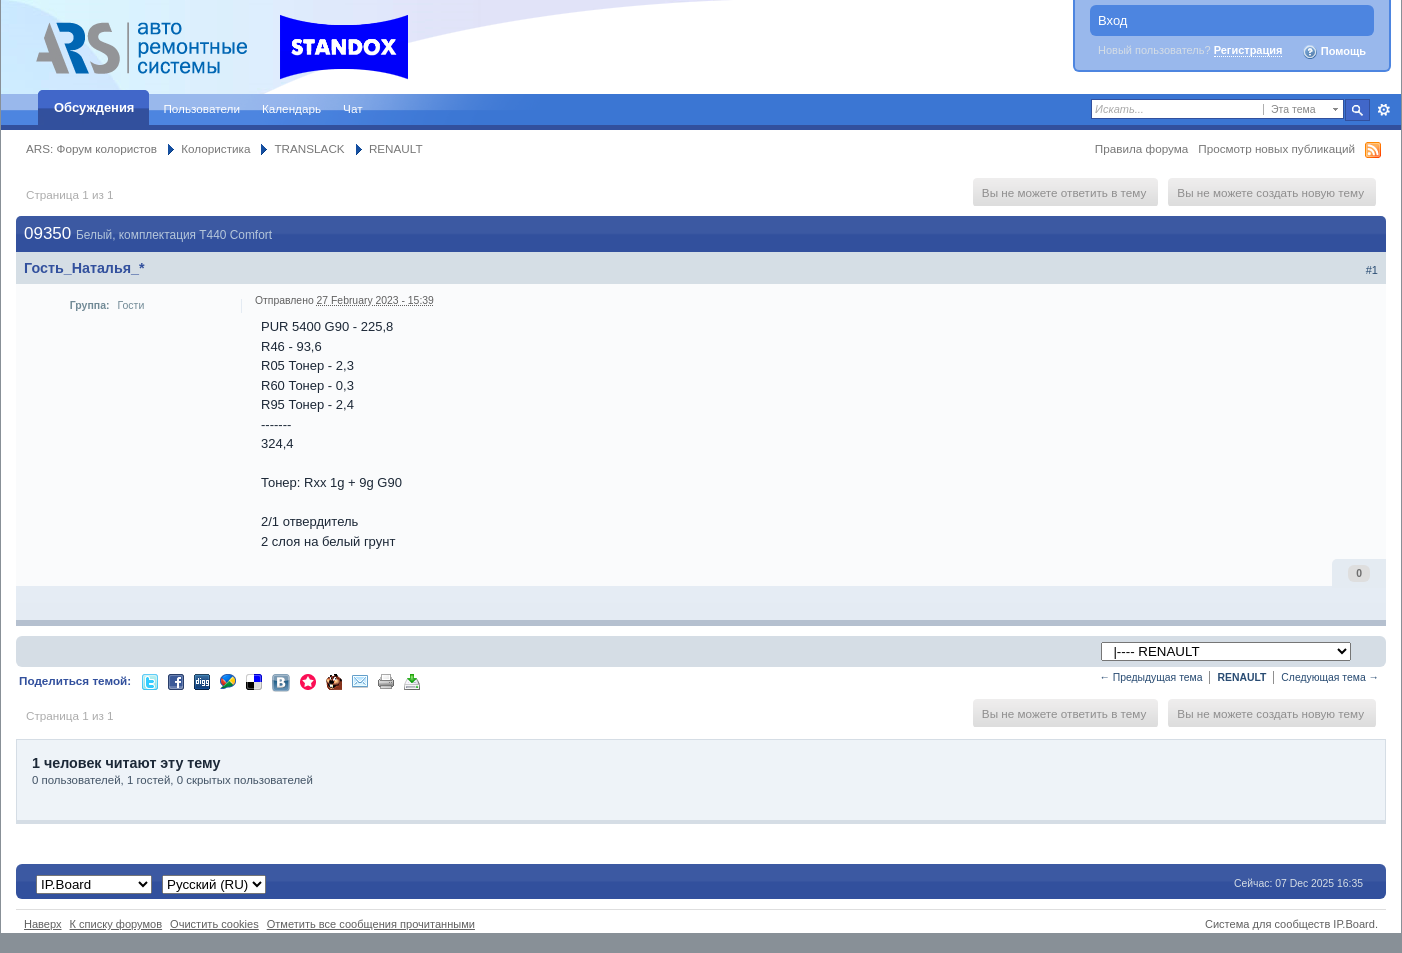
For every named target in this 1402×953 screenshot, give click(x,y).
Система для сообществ (1267, 924)
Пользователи (201, 108)
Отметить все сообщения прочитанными (371, 924)
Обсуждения (94, 107)
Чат (352, 108)
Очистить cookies (214, 924)
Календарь (291, 108)
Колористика (215, 148)
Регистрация (1248, 50)
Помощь (1334, 52)
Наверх (43, 924)
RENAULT (396, 148)
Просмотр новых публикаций (1276, 148)
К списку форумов (116, 924)
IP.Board (1354, 924)
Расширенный (1383, 110)
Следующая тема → (1330, 677)
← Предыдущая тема (1150, 677)
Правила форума (1141, 148)
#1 (1372, 270)
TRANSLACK (309, 148)
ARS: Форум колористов (91, 148)
